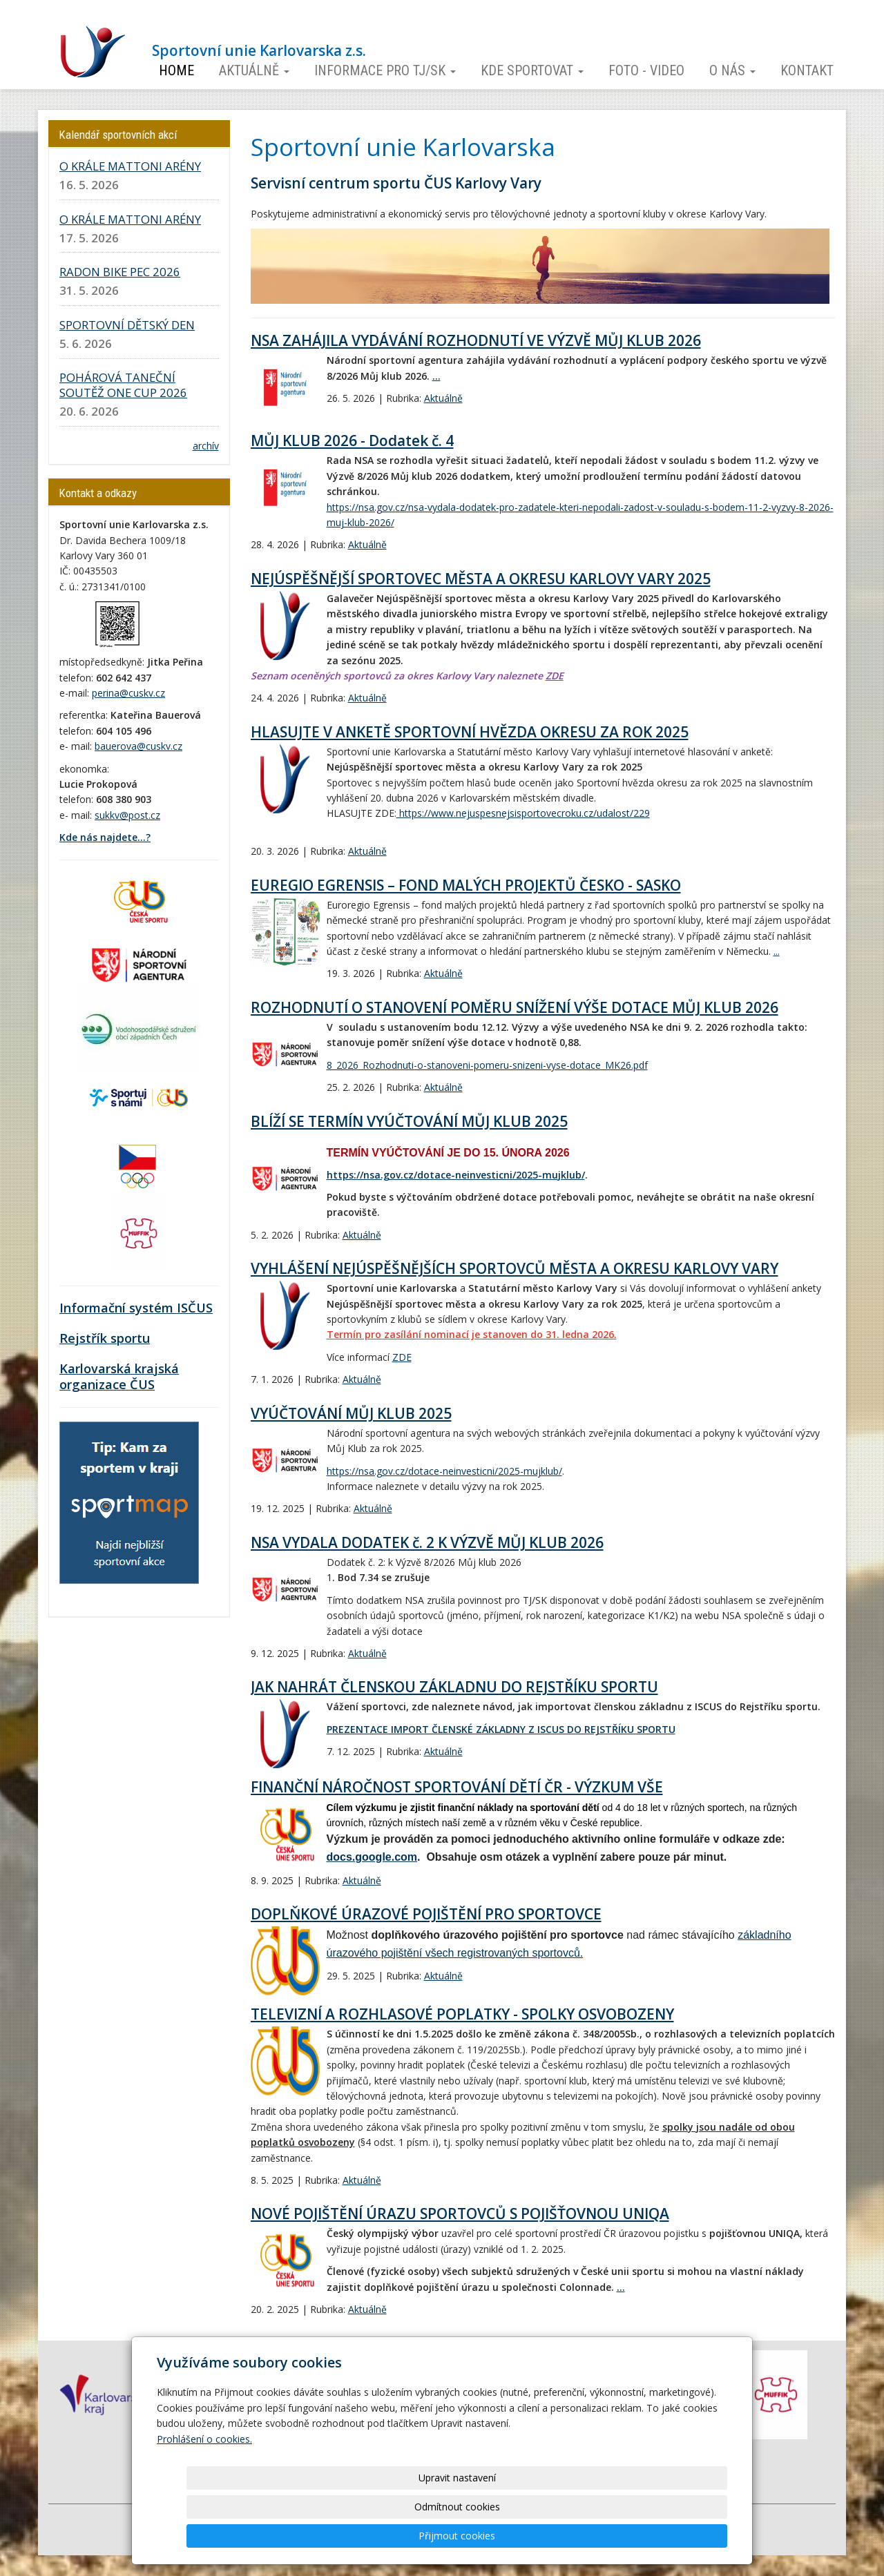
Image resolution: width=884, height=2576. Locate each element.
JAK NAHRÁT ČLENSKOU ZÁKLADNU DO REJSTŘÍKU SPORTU (454, 1686)
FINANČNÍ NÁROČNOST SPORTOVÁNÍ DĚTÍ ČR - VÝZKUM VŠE (457, 1787)
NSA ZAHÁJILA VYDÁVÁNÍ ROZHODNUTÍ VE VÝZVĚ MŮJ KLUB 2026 (476, 340)
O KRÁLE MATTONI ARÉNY (130, 166)
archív (206, 445)
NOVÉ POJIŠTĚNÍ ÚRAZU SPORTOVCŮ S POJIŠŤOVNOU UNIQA (460, 2213)
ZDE (555, 675)
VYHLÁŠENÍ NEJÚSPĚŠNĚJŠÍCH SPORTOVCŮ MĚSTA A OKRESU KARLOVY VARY (514, 1268)
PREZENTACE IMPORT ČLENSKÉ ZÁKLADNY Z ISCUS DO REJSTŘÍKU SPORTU (501, 1729)
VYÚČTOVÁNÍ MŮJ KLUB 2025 (351, 1413)
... (436, 375)
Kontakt (807, 70)
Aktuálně (254, 70)
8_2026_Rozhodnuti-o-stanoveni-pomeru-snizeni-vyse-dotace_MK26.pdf (487, 1065)
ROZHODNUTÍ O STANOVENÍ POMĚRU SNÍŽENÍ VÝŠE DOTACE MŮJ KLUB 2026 (514, 1007)
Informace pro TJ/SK (385, 70)
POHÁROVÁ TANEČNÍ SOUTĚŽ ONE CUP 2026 (123, 384)
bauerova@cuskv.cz (138, 746)
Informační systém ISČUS (136, 1307)
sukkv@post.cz (127, 815)
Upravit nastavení (447, 2535)
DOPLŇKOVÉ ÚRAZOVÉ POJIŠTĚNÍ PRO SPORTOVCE (426, 1914)
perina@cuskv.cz (128, 692)
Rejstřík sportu (104, 1338)
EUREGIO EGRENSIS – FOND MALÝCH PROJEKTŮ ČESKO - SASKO (466, 885)
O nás (732, 70)
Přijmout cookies (674, 2535)
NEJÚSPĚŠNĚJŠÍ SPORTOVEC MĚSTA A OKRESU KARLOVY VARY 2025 (481, 578)
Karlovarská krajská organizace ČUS (119, 1376)
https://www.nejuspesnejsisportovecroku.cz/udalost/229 (523, 813)
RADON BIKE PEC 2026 (119, 272)
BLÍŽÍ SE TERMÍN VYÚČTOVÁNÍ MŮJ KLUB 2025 (409, 1121)
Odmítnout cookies (561, 2535)
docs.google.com (372, 1857)
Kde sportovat (532, 70)
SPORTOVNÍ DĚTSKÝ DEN (127, 325)
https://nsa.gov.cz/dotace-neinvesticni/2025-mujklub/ (456, 1174)
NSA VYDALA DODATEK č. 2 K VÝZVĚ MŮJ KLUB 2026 (427, 1542)
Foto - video (646, 70)
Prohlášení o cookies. (204, 2497)
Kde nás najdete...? (105, 837)
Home (176, 70)
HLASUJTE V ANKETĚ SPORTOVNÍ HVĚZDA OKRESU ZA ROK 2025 (470, 732)
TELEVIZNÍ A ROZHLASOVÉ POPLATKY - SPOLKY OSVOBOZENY (462, 2014)
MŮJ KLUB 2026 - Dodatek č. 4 (352, 440)
